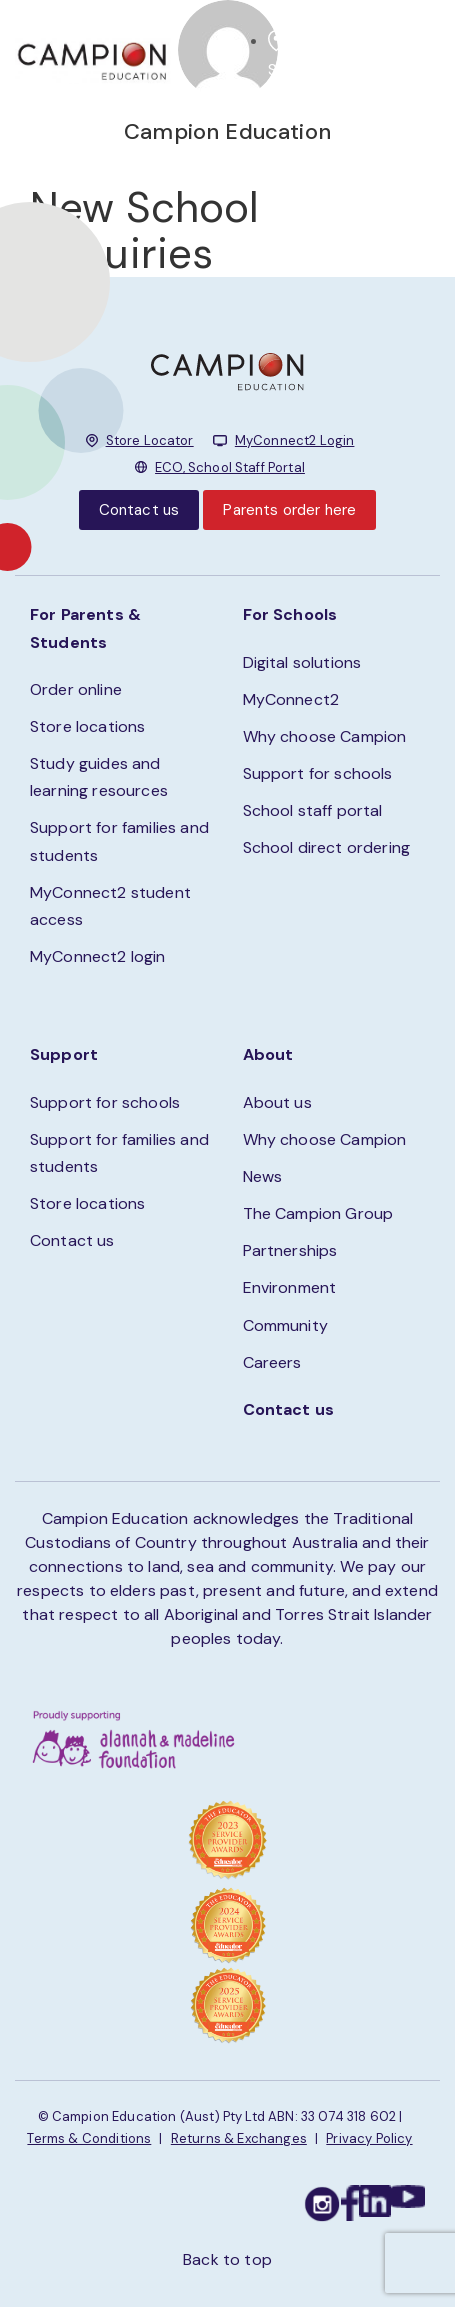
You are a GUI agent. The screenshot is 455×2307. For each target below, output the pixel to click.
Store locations (87, 726)
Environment (290, 1287)
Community (285, 1325)
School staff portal (313, 810)
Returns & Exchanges (239, 2138)
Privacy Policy (369, 2138)
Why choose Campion (325, 736)
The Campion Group (318, 1213)
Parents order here (289, 510)
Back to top (227, 2259)
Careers (272, 1362)
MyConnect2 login (98, 956)
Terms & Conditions (89, 2138)
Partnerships (290, 1250)
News (263, 1176)
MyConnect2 (291, 699)
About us (277, 1102)
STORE (292, 69)
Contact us (139, 510)
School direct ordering (327, 847)
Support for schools (318, 773)
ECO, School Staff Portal (230, 467)
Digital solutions (302, 662)
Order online (76, 689)
